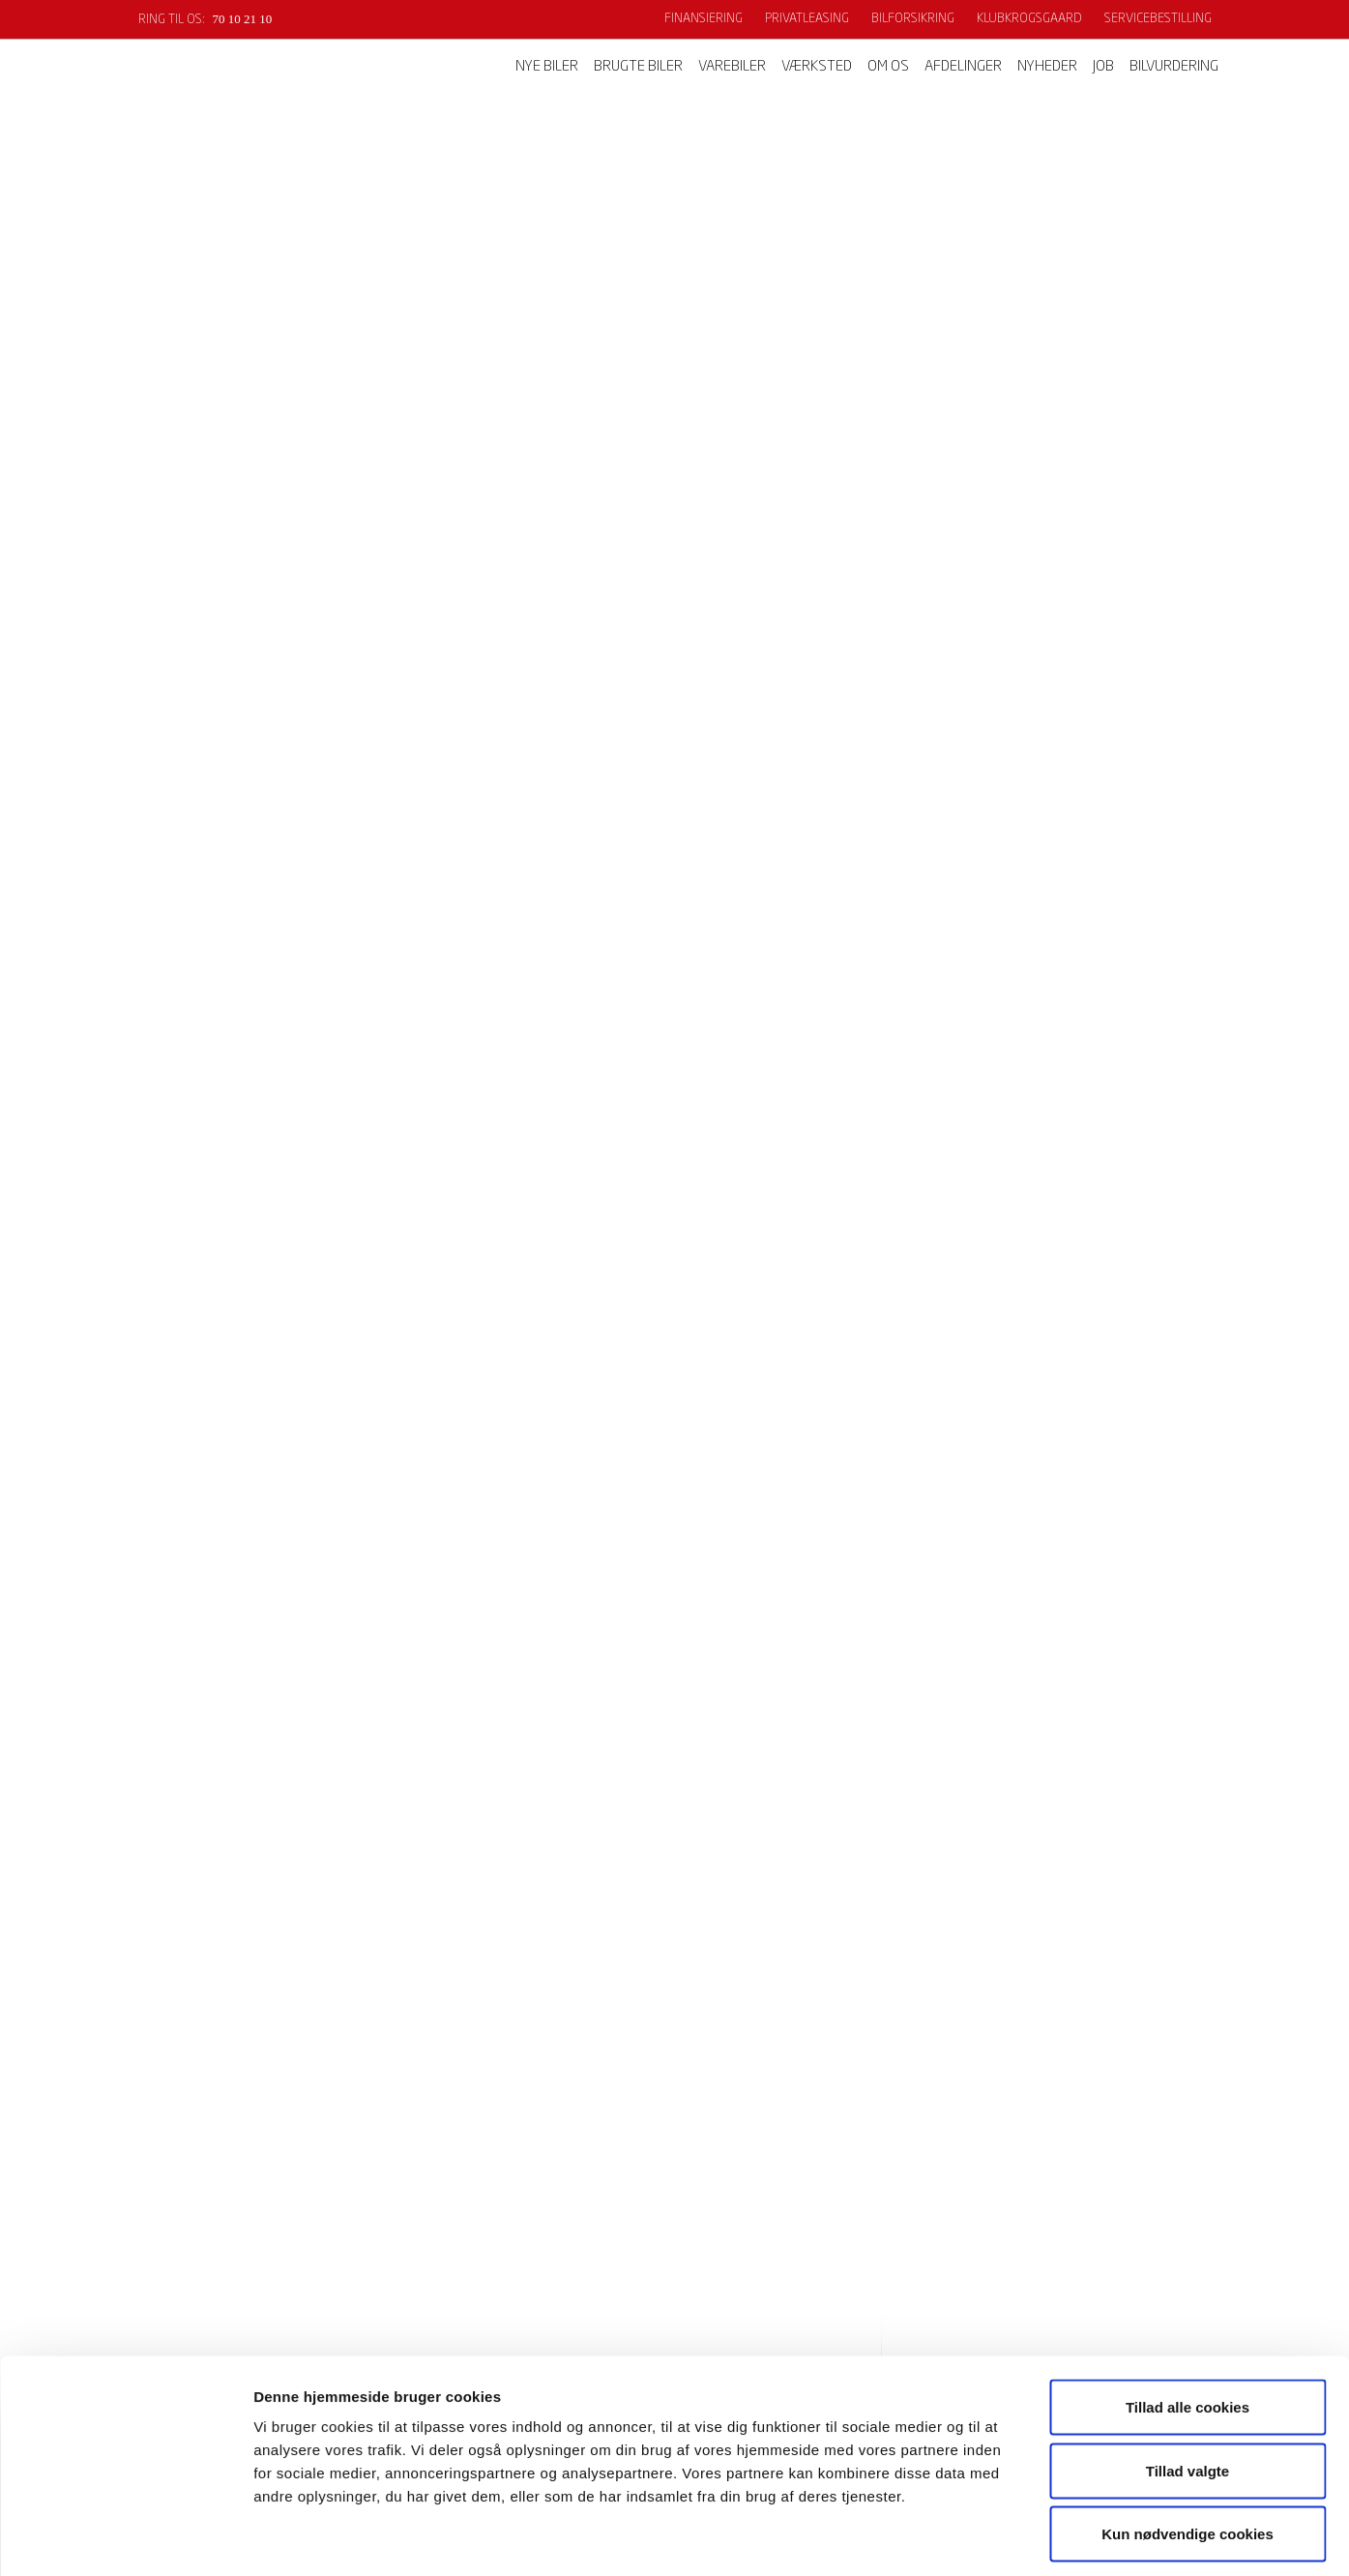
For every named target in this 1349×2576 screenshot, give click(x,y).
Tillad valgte (1187, 2386)
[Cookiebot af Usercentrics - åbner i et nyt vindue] (125, 2538)
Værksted (816, 67)
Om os (888, 67)
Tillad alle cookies (1187, 2322)
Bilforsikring (912, 19)
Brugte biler (638, 67)
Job (1103, 67)
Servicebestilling (1158, 19)
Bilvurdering (1173, 67)
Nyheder (1047, 67)
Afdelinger (963, 67)
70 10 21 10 (243, 19)
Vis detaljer (1005, 2538)
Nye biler (546, 67)
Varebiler (732, 67)
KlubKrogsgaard (1029, 19)
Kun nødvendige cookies (1187, 2449)
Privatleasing (807, 19)
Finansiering (703, 19)
